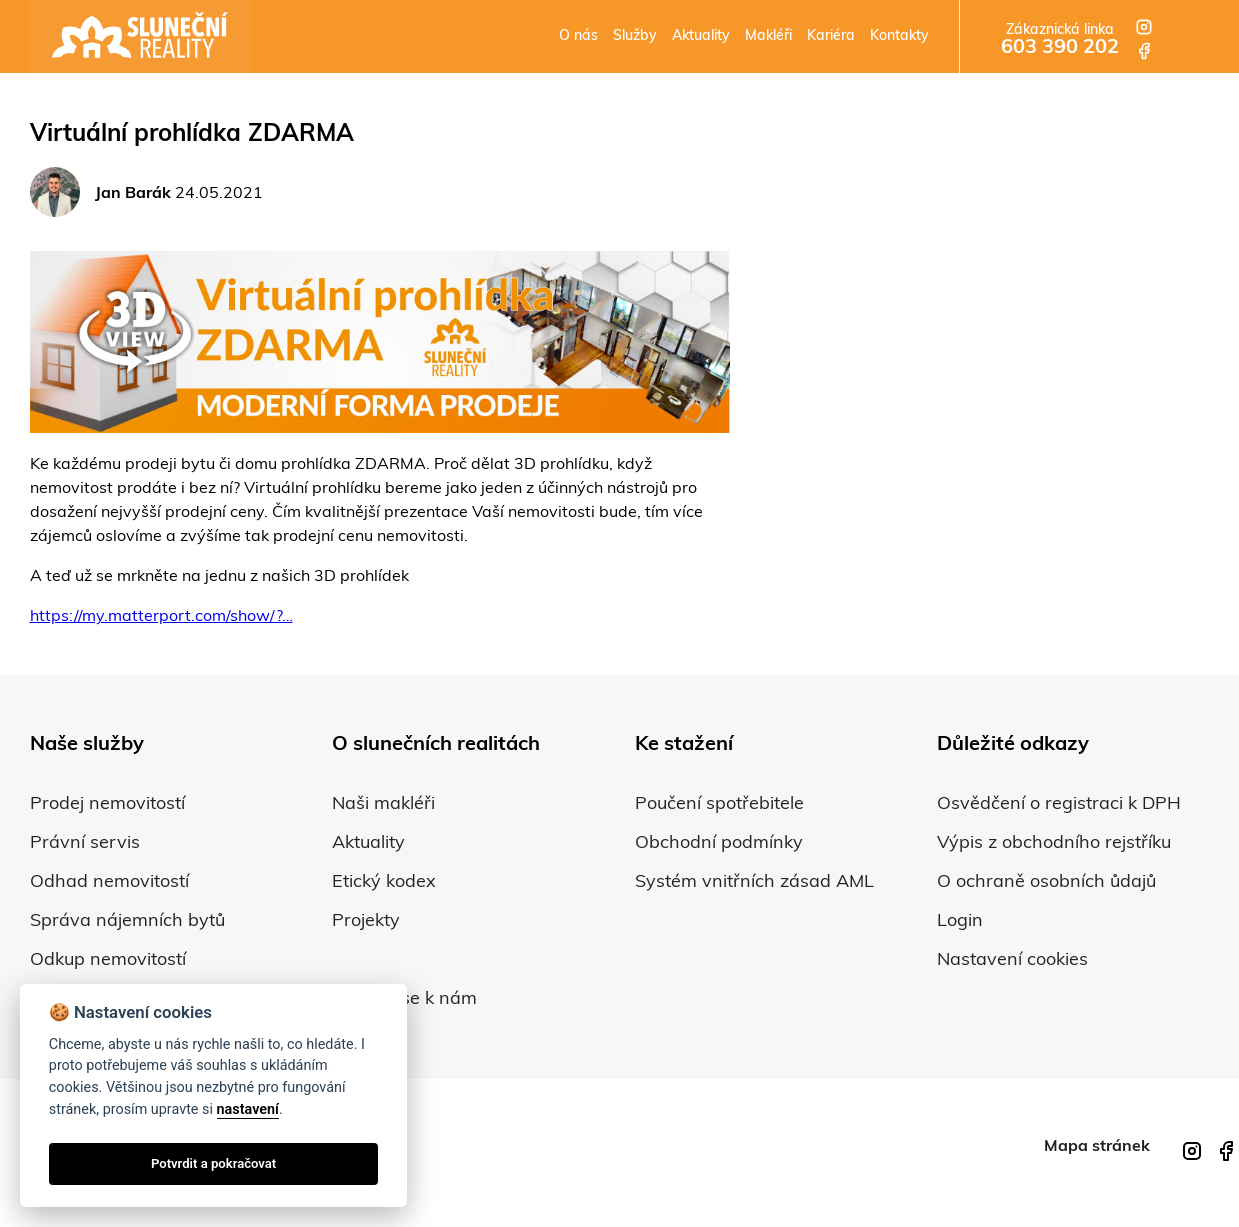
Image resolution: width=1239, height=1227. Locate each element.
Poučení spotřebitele (719, 804)
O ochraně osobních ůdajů (1046, 882)
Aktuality (701, 36)
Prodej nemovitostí (107, 804)
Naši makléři (383, 804)
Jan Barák (133, 194)
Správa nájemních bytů (127, 921)
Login (960, 921)
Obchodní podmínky (719, 843)
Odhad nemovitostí (109, 882)
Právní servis (85, 843)
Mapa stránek (1097, 1147)
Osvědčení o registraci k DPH (1059, 804)
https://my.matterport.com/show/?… (161, 617)
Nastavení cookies (1012, 960)
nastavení (248, 1109)
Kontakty (899, 36)
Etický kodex (384, 882)
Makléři (768, 36)
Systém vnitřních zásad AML (754, 882)
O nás (578, 36)
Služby (635, 36)
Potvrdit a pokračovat (213, 1163)
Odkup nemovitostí (108, 960)
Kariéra (831, 36)
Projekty (366, 921)
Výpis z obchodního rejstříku (1054, 843)
